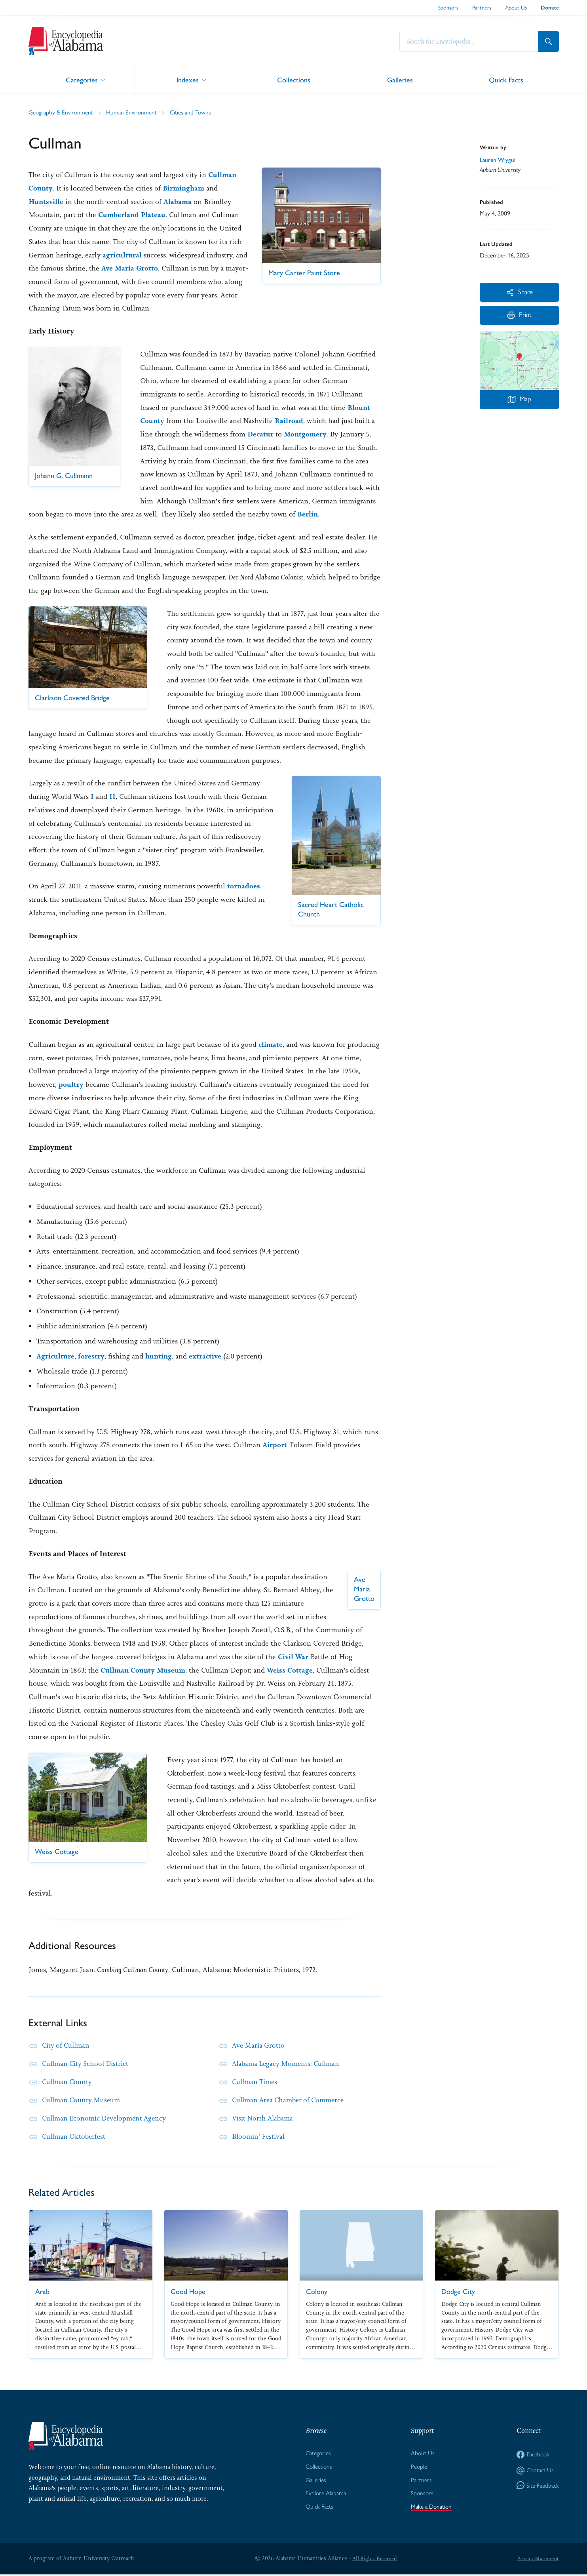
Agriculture (55, 1355)
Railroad (289, 420)
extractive (207, 1355)
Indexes (188, 79)
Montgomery (306, 434)
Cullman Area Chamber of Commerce (291, 2100)
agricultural (122, 254)
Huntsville (46, 201)
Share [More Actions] (519, 292)
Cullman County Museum (144, 1670)
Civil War (293, 1656)
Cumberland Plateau (132, 214)
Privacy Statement (537, 2559)
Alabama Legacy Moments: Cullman (288, 2063)
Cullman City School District (87, 2063)
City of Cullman (67, 2045)
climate (270, 1044)
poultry (71, 1084)
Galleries (400, 79)
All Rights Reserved (374, 2559)
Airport (274, 1445)
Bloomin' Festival (259, 2136)
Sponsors (448, 7)
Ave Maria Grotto (144, 268)
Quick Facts (506, 79)
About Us (516, 7)
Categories (82, 79)
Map (519, 401)
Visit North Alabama (264, 2118)
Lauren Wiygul (498, 159)
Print (519, 317)
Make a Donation (430, 2508)
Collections (293, 79)
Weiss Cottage (292, 1670)
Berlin (307, 514)
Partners (481, 7)
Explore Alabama (325, 2494)
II (112, 796)
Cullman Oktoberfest (75, 2136)
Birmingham (184, 188)
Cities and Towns (194, 112)
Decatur (260, 434)
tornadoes (243, 886)
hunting (160, 1355)
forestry (91, 1355)
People (417, 2467)
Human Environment (134, 112)
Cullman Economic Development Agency (107, 2118)
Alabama (179, 201)
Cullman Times (256, 2081)
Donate (550, 7)
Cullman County (68, 2081)
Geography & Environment (61, 112)
